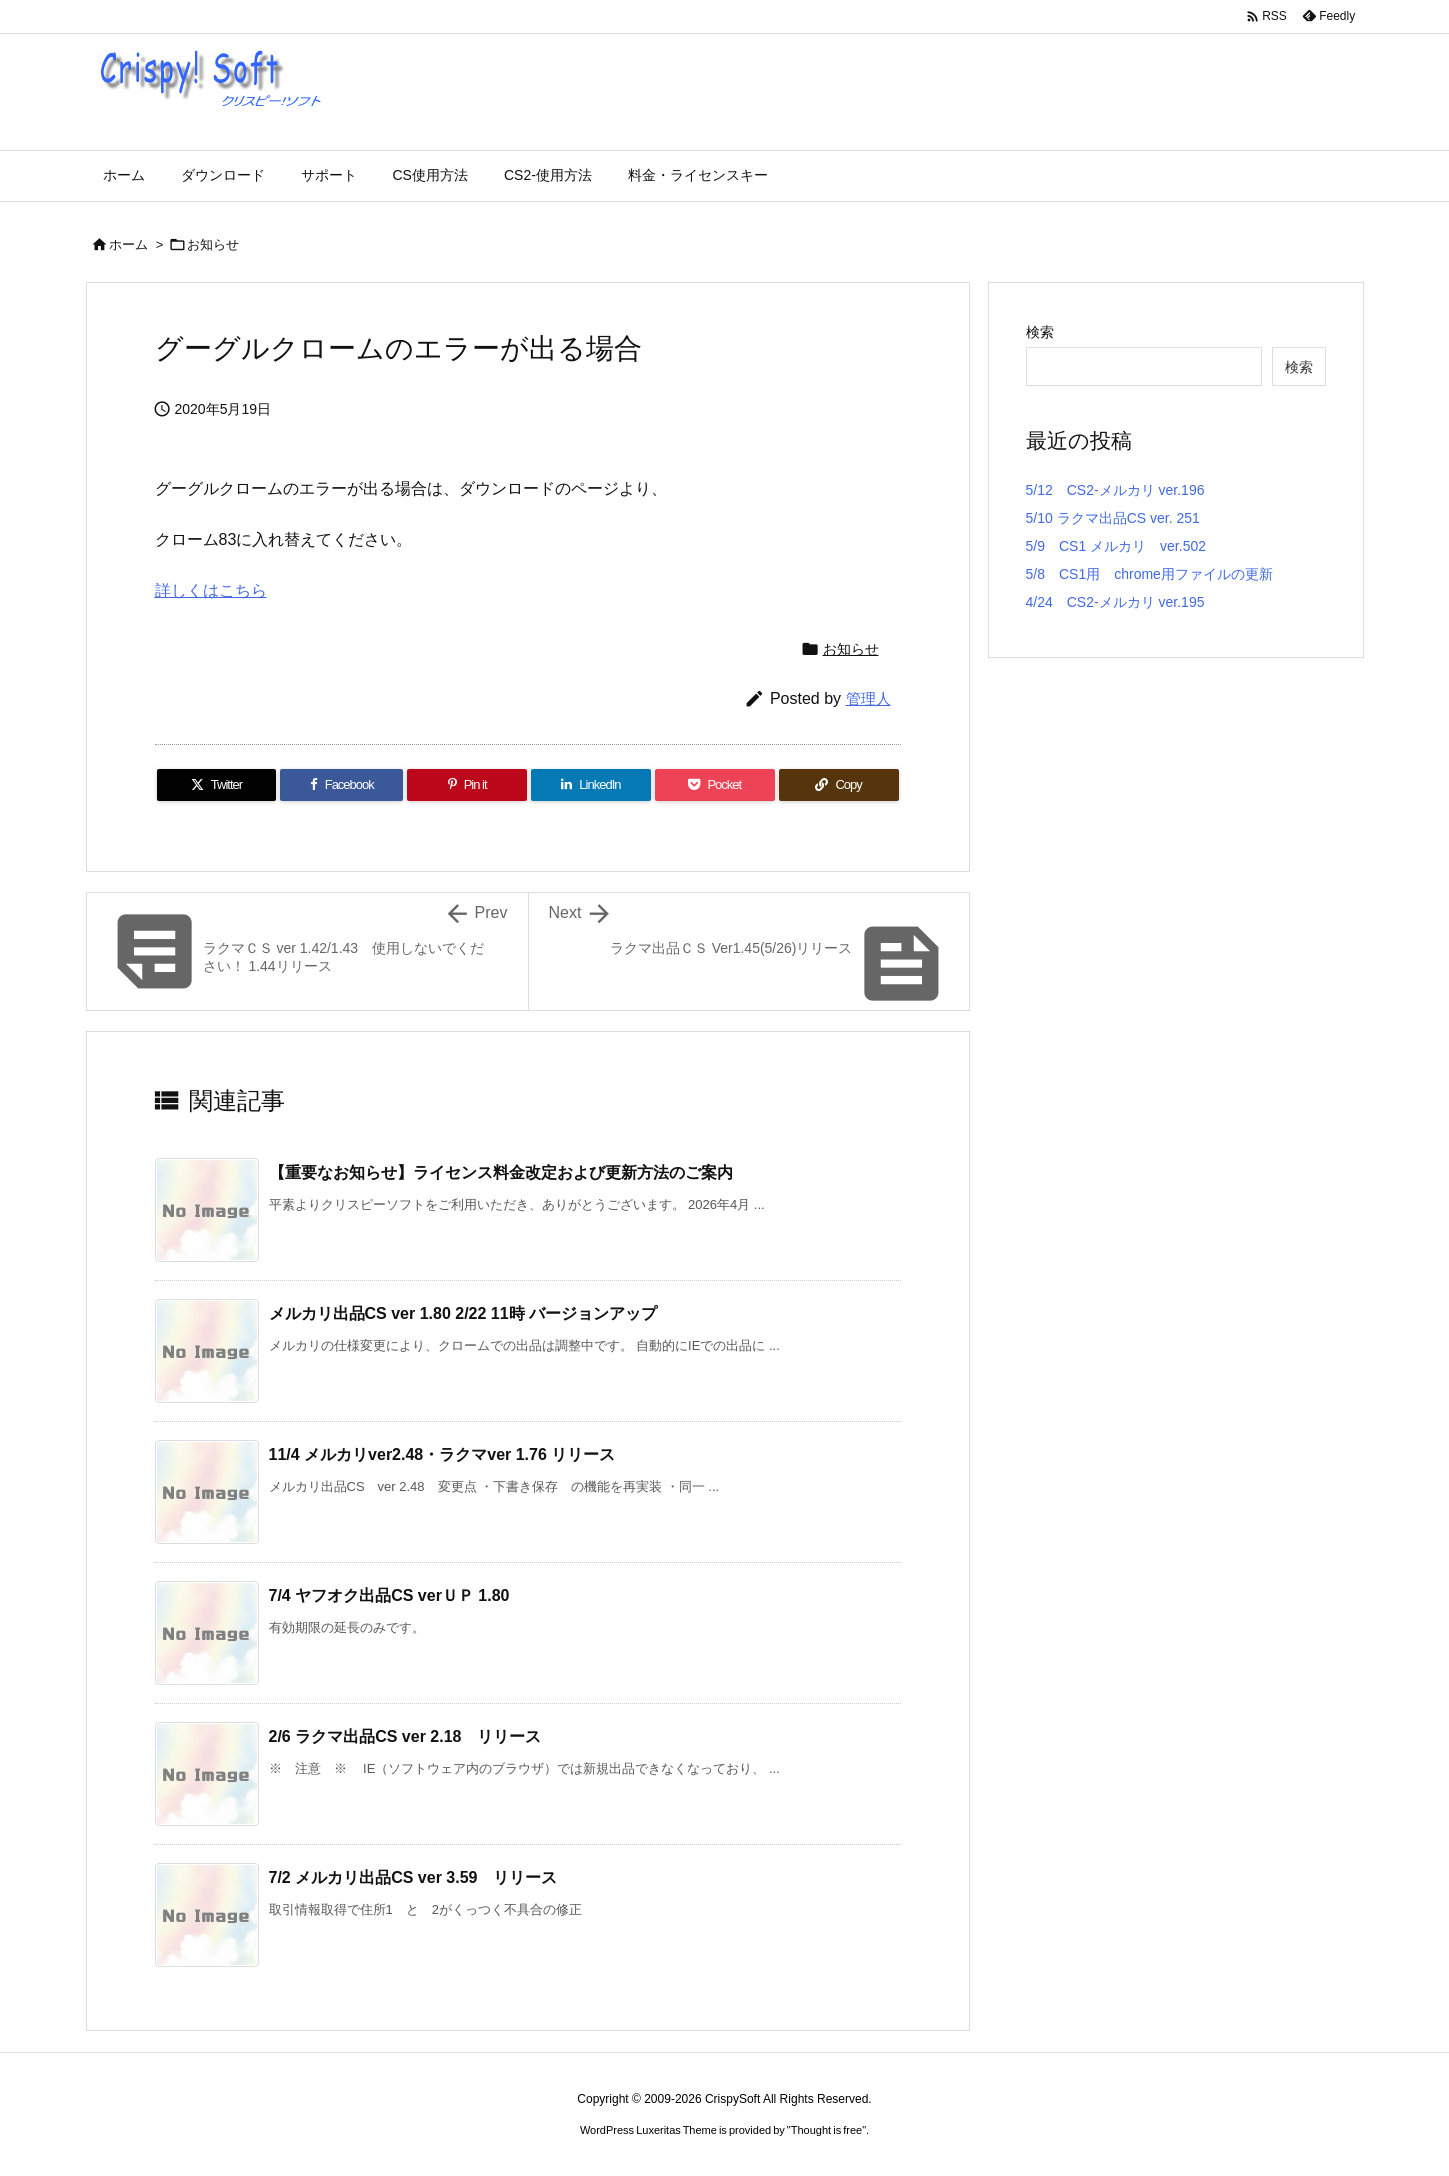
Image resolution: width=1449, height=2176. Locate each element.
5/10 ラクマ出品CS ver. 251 (1113, 518)
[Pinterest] (467, 785)
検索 (1040, 332)
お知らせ (213, 244)
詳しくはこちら (211, 590)
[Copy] (839, 785)
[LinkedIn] (591, 785)
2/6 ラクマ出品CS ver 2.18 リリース (405, 1736)
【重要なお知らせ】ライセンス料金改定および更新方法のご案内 (501, 1172)
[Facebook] (341, 785)
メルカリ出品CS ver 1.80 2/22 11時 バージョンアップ (463, 1313)
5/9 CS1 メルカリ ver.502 (1116, 546)
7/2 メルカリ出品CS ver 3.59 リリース (413, 1877)
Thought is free (826, 2130)
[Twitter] (217, 785)
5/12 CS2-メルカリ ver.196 (1115, 490)
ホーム (128, 244)
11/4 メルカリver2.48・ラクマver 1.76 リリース (442, 1454)
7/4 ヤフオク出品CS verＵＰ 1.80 (389, 1595)
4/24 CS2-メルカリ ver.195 (1115, 602)
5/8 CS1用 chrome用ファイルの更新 (1149, 574)
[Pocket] (715, 785)
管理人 (868, 698)
